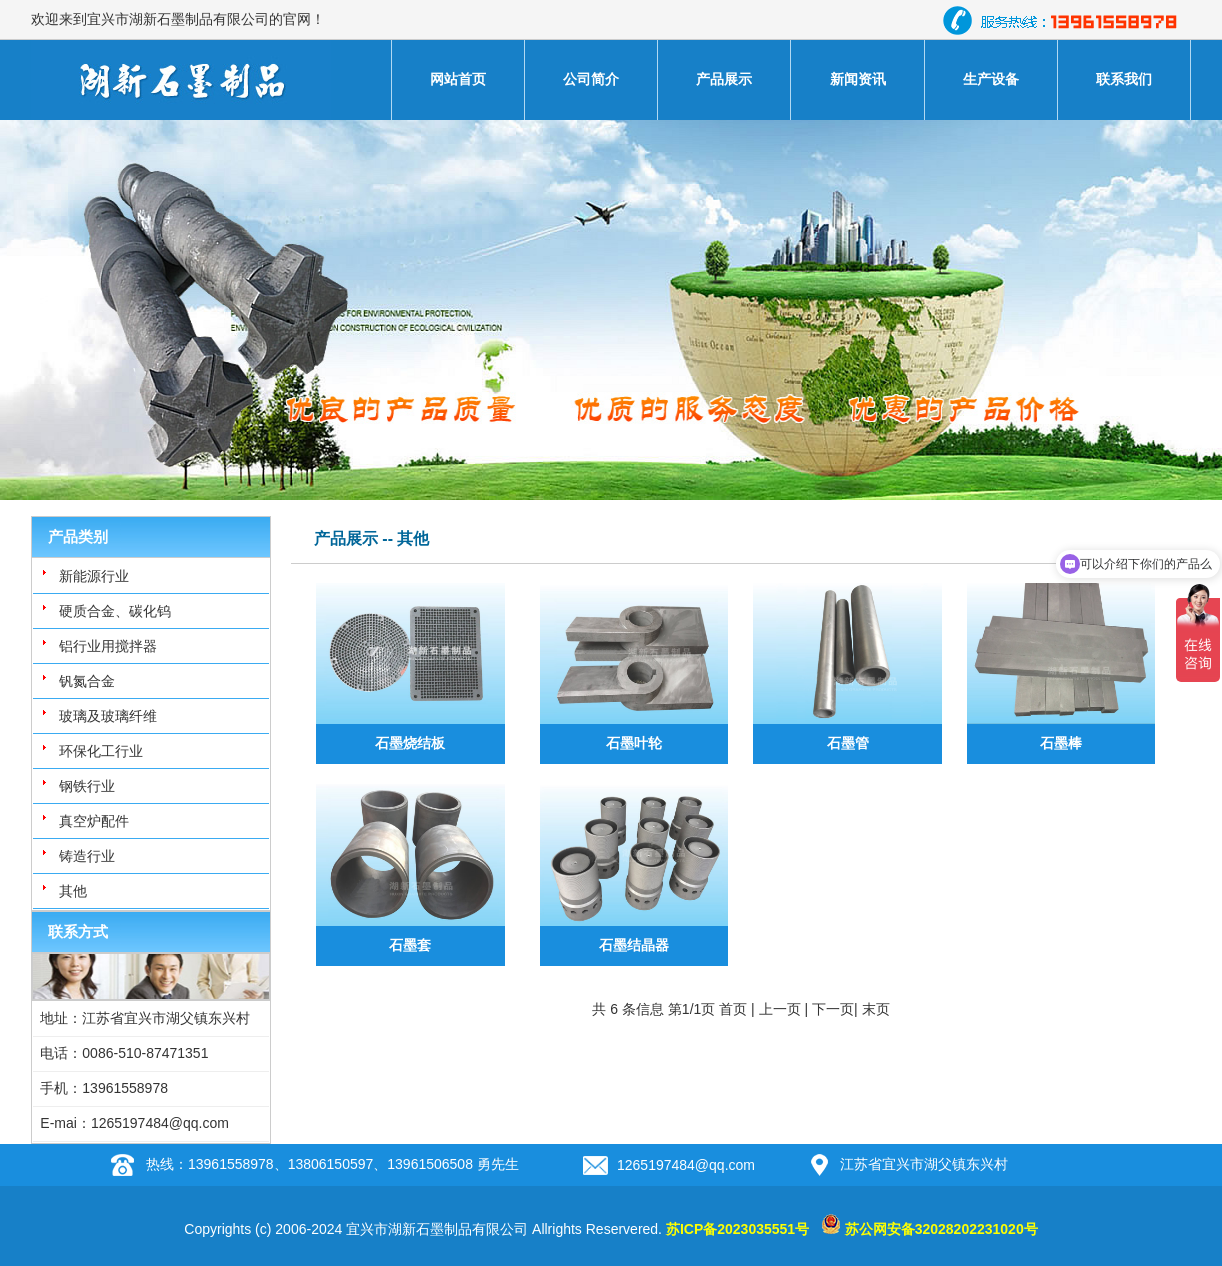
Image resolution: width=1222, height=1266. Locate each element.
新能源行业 (94, 576)
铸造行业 (87, 856)
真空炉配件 (94, 821)
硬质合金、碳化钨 (115, 611)
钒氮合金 (87, 681)
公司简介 (591, 79)
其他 (73, 891)
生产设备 (991, 79)
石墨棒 (1061, 743)
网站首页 (458, 79)
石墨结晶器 (634, 945)
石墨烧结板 (410, 743)
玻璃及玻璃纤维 (108, 716)
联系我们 (1124, 79)
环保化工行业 (101, 751)
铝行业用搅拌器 (108, 646)
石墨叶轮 (634, 743)
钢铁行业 (87, 786)
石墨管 (848, 743)
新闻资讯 (858, 79)
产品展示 (724, 79)
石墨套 (410, 945)
